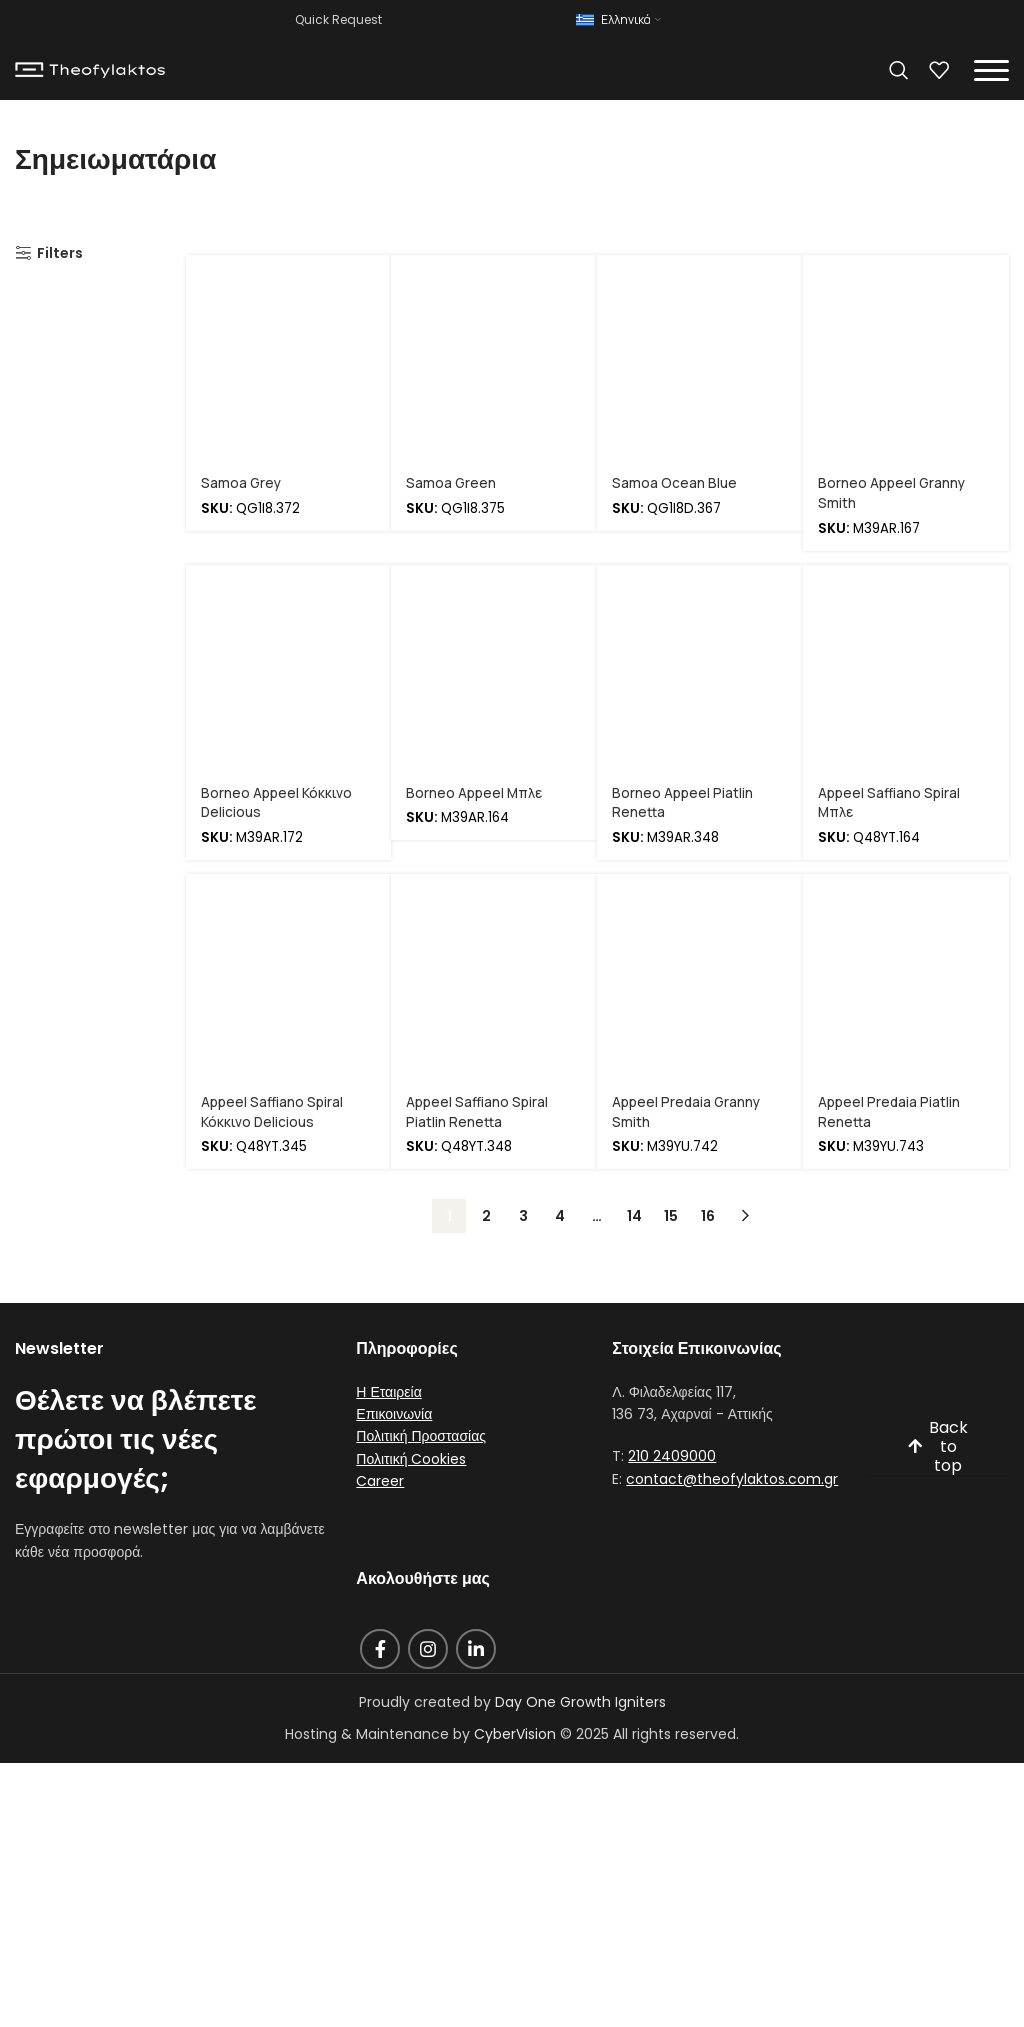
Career (380, 1479)
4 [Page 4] (560, 1214)
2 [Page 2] (486, 1214)
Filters (60, 253)
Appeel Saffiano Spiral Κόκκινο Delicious (272, 1110)
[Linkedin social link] (476, 1647)
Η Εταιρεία (388, 1390)
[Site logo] (90, 69)
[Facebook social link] (380, 1647)
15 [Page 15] (671, 1214)
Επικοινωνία (394, 1412)
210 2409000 (672, 1455)
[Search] (899, 70)
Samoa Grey (242, 482)
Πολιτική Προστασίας (421, 1435)
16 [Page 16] (708, 1214)
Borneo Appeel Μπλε (475, 791)
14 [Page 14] (634, 1214)
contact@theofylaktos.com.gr (732, 1477)
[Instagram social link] (428, 1647)
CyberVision (515, 1732)
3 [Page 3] (523, 1214)
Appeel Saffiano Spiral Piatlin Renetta (477, 1110)
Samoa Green (451, 482)
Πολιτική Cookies (411, 1457)
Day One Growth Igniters (580, 1700)
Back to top (937, 1445)
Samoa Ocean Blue (674, 482)
